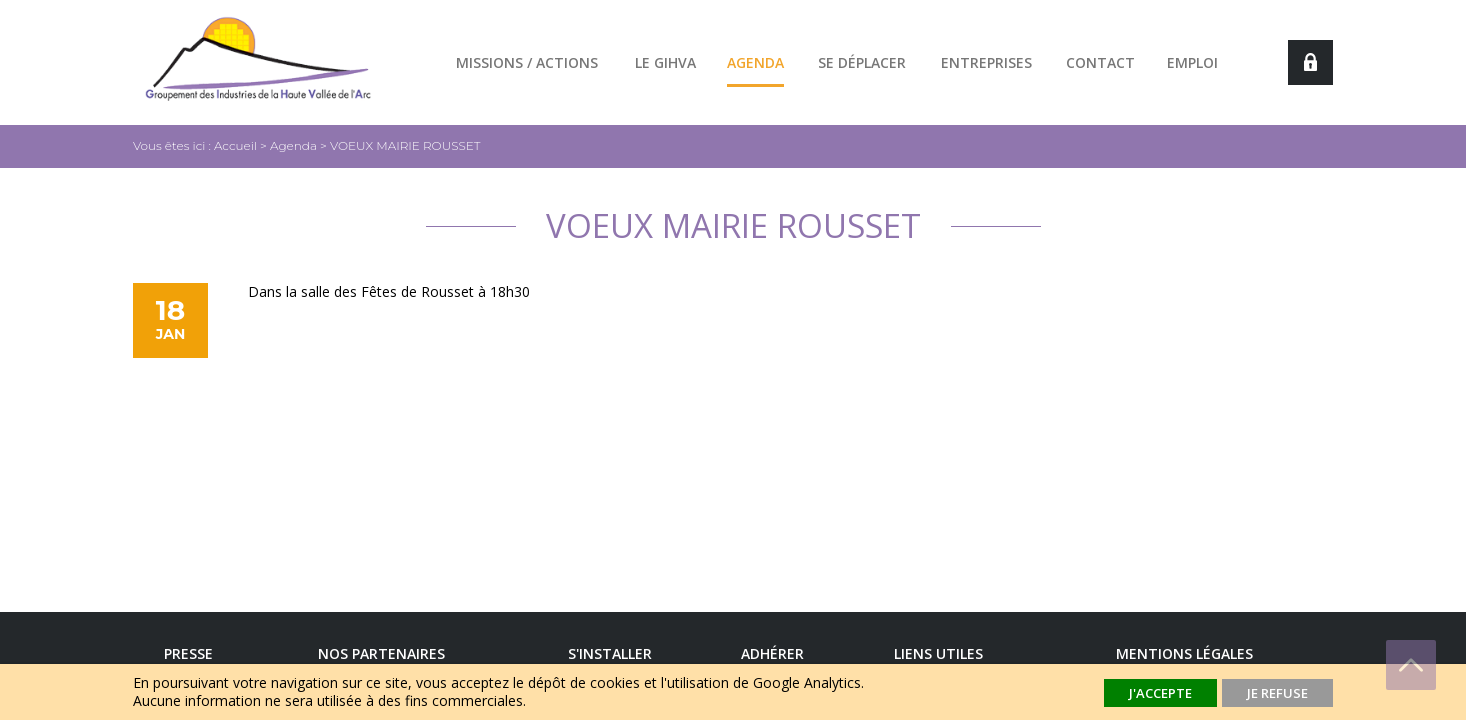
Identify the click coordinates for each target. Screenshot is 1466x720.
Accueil (235, 145)
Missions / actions (527, 62)
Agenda (755, 62)
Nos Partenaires (381, 653)
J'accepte (1160, 693)
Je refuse (1277, 693)
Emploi (1192, 62)
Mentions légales (1184, 653)
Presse (188, 653)
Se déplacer (862, 62)
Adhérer (772, 653)
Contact (1100, 62)
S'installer (610, 653)
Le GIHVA (665, 62)
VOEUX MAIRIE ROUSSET (405, 145)
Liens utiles (938, 653)
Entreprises (986, 62)
